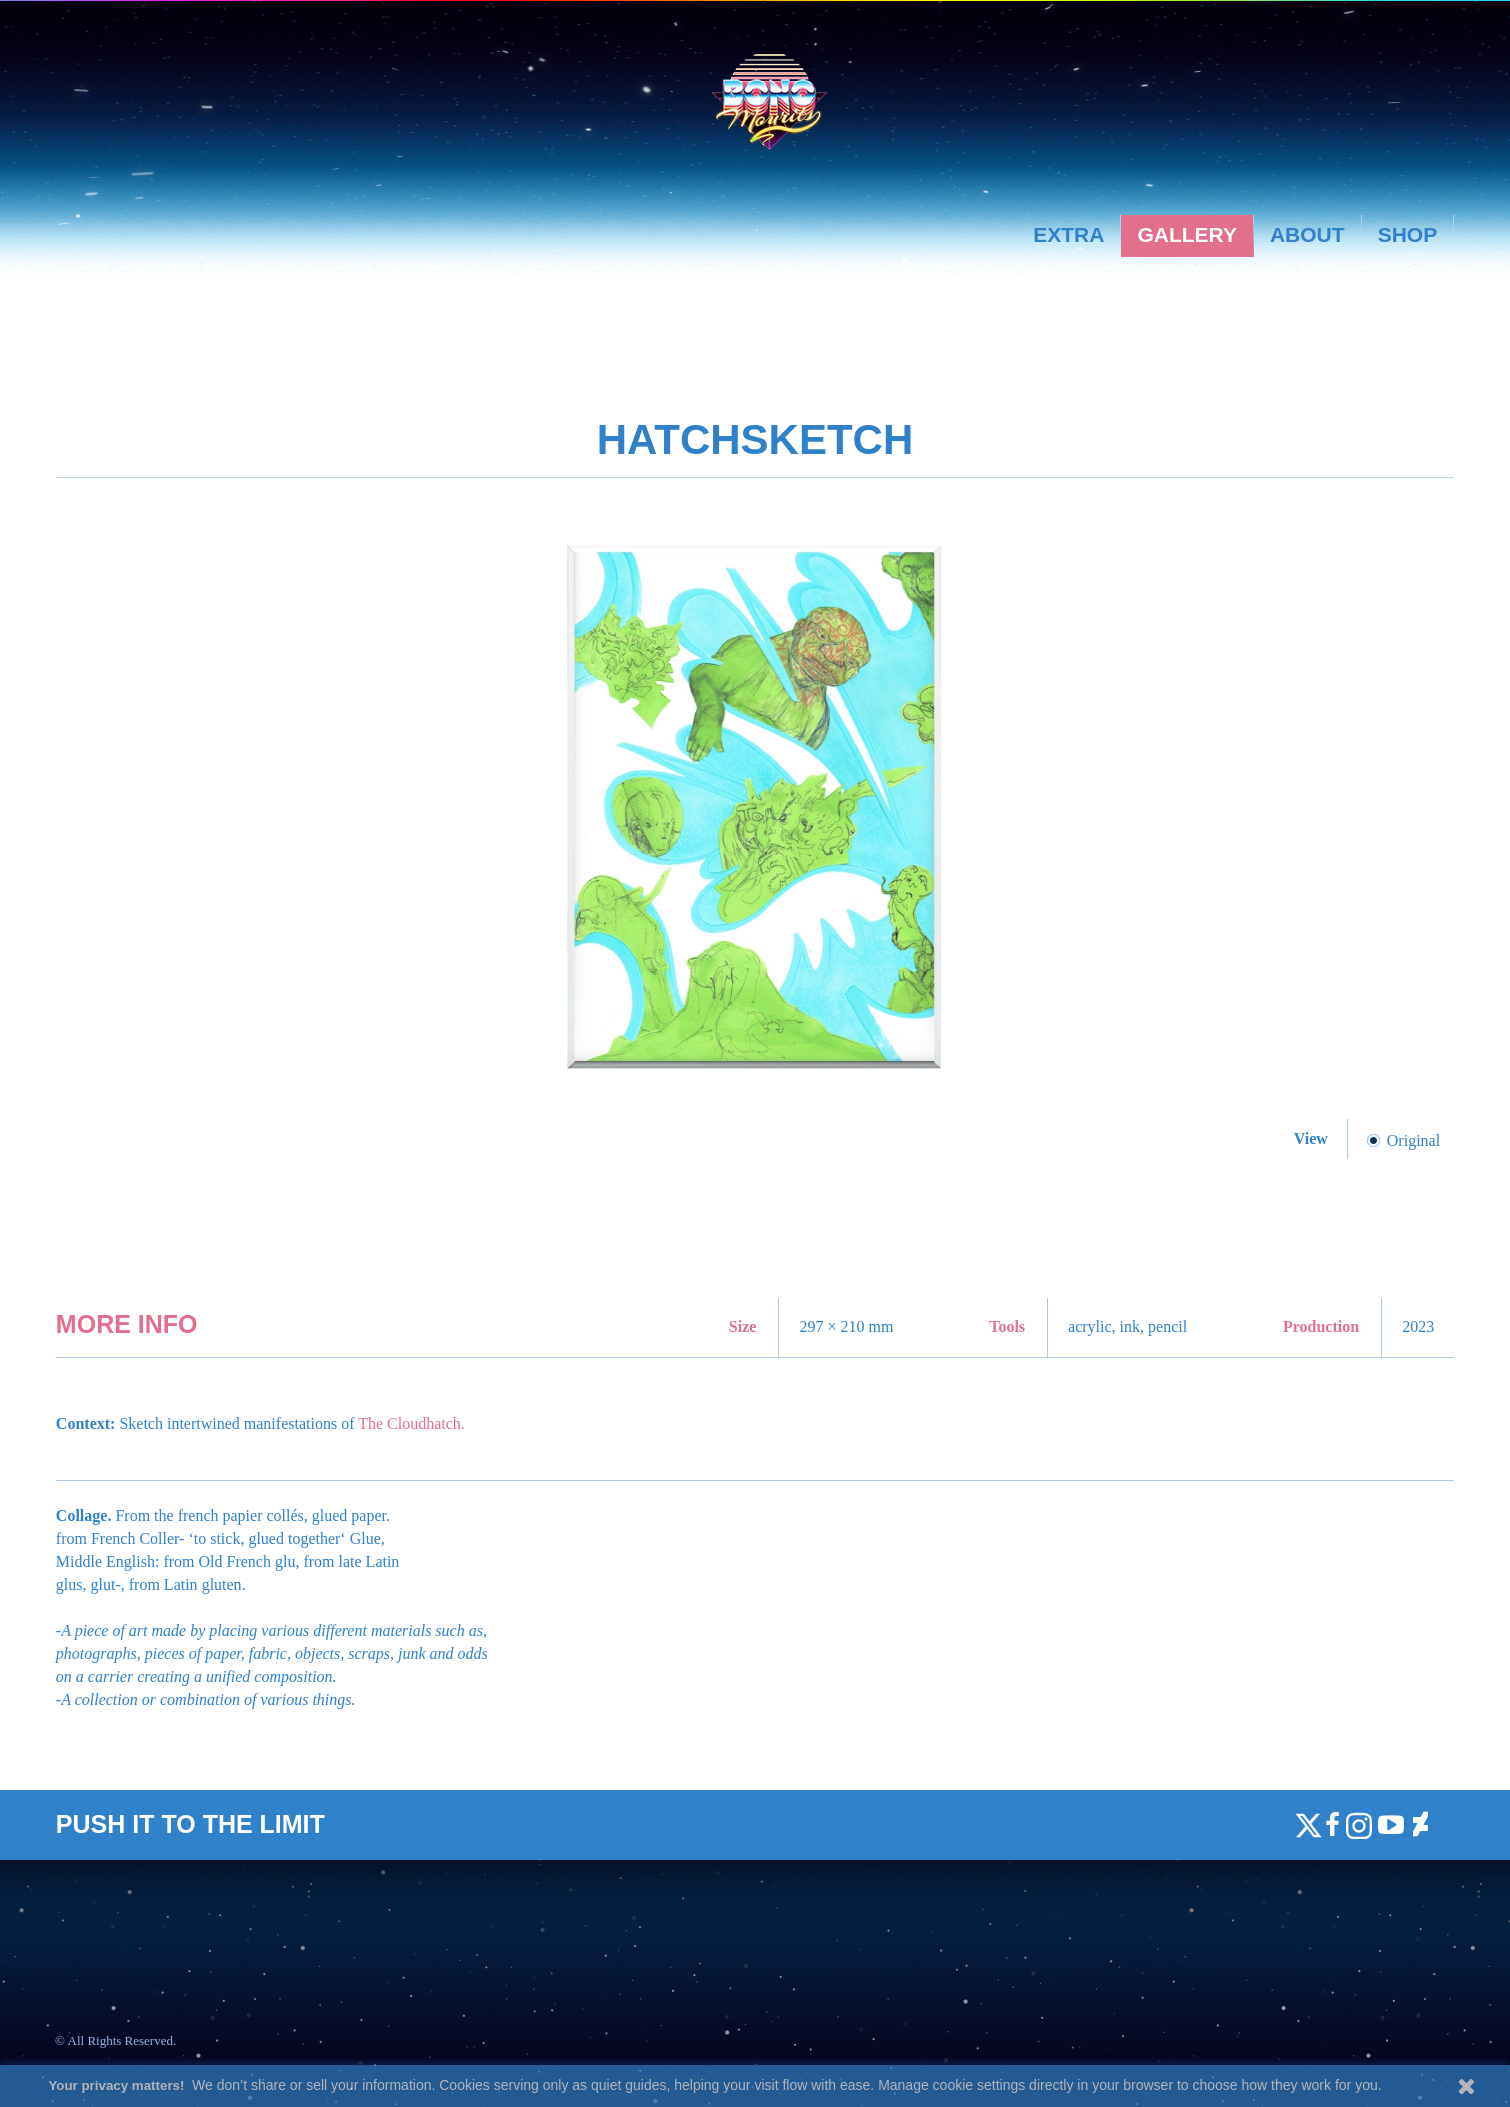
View (1313, 1138)
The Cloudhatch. (411, 1423)
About (1307, 234)
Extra (1068, 234)
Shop (1408, 234)
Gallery (1187, 234)
